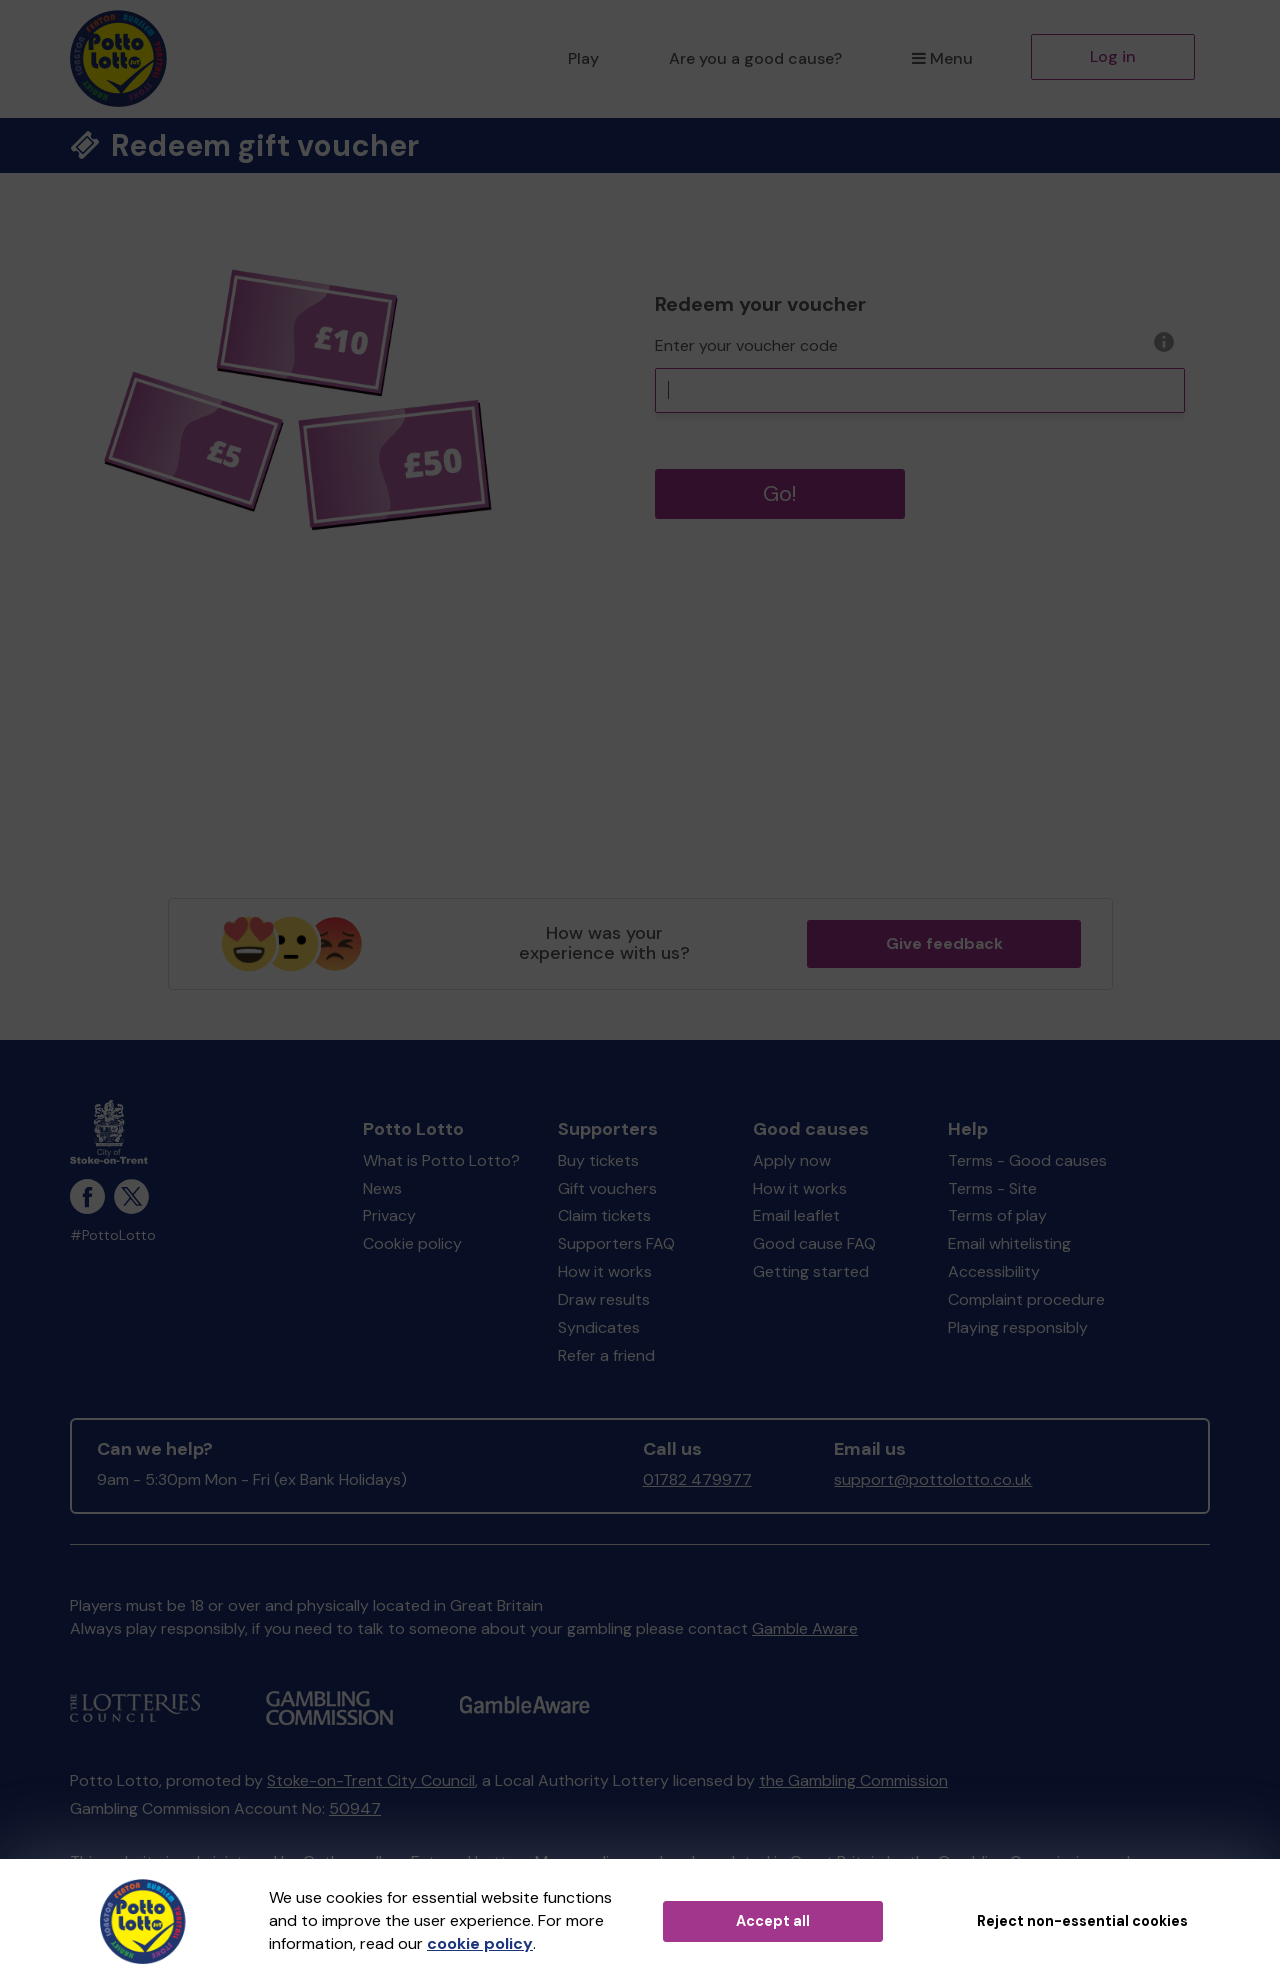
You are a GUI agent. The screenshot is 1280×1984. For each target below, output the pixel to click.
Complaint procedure (1026, 1299)
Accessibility (994, 1271)
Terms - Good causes (1027, 1160)
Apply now (792, 1160)
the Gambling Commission (853, 1780)
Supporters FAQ (616, 1243)
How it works (605, 1271)
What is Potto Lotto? (441, 1160)
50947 (355, 1808)
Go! (780, 493)
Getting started (811, 1271)
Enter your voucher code (746, 345)
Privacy (389, 1215)
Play (583, 58)
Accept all (773, 1921)
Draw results (604, 1299)
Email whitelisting (1009, 1243)
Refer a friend (606, 1355)
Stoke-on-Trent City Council (371, 1780)
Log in (1113, 56)
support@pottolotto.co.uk (933, 1479)
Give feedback (944, 943)
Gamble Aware (805, 1628)
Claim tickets (604, 1215)
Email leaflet (796, 1215)
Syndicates (599, 1327)
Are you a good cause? (755, 58)
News (382, 1188)
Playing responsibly (1018, 1327)
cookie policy (480, 1943)
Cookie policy (412, 1243)
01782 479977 (697, 1479)
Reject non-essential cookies (1082, 1921)
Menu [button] (942, 58)
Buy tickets (598, 1160)
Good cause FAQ (814, 1243)
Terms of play (997, 1215)
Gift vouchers (607, 1188)
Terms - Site (992, 1188)
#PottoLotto (113, 1235)
